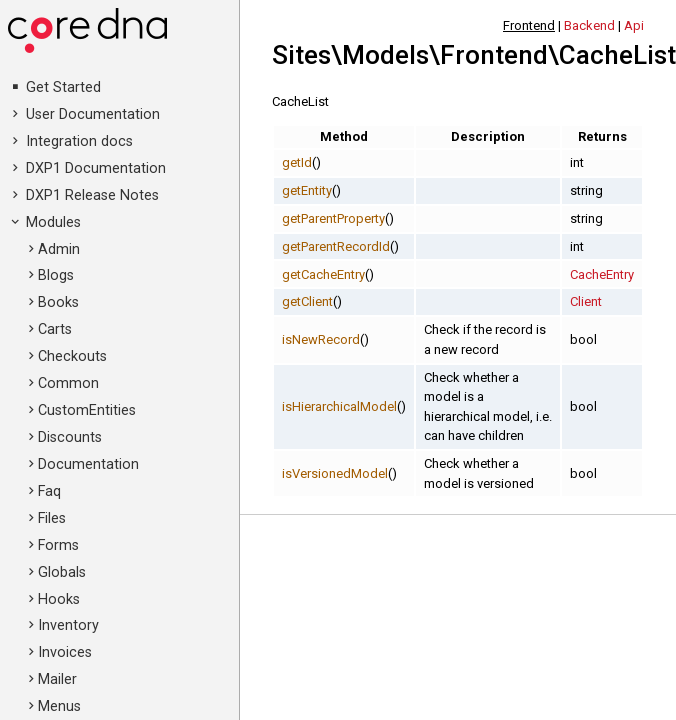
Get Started (63, 87)
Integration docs (79, 141)
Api (634, 25)
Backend (589, 25)
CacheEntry (602, 274)
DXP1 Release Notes (92, 195)
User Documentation (93, 114)
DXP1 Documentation (96, 168)
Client (586, 301)
